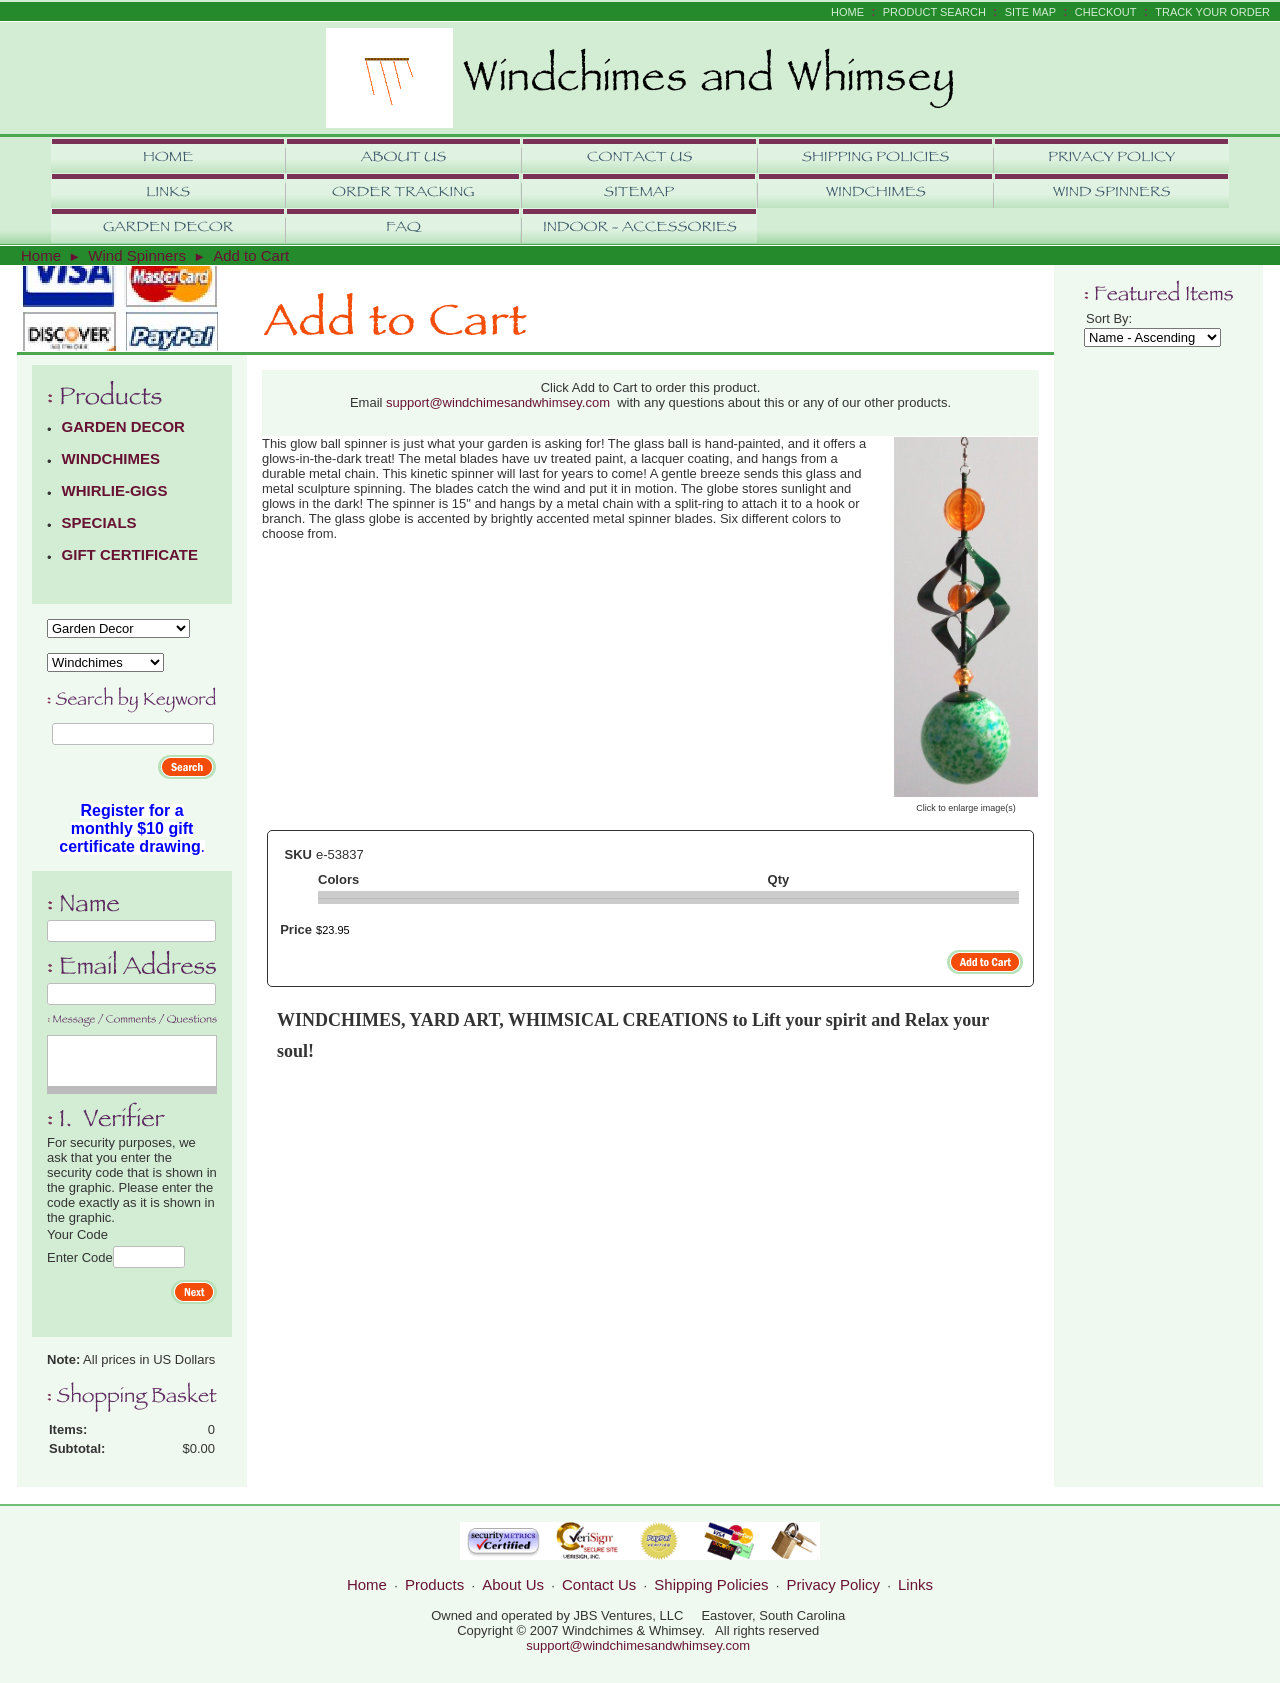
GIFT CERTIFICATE (130, 554)
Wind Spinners (137, 255)
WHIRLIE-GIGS (115, 490)
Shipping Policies (711, 1584)
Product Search (934, 12)
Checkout (1106, 12)
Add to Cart (251, 255)
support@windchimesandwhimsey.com (498, 402)
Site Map (1030, 12)
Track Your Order (1212, 12)
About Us (513, 1584)
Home (847, 12)
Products (434, 1584)
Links (915, 1584)
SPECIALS (99, 522)
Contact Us (599, 1584)
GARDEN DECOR (123, 426)
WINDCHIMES (111, 458)
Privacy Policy (833, 1584)
